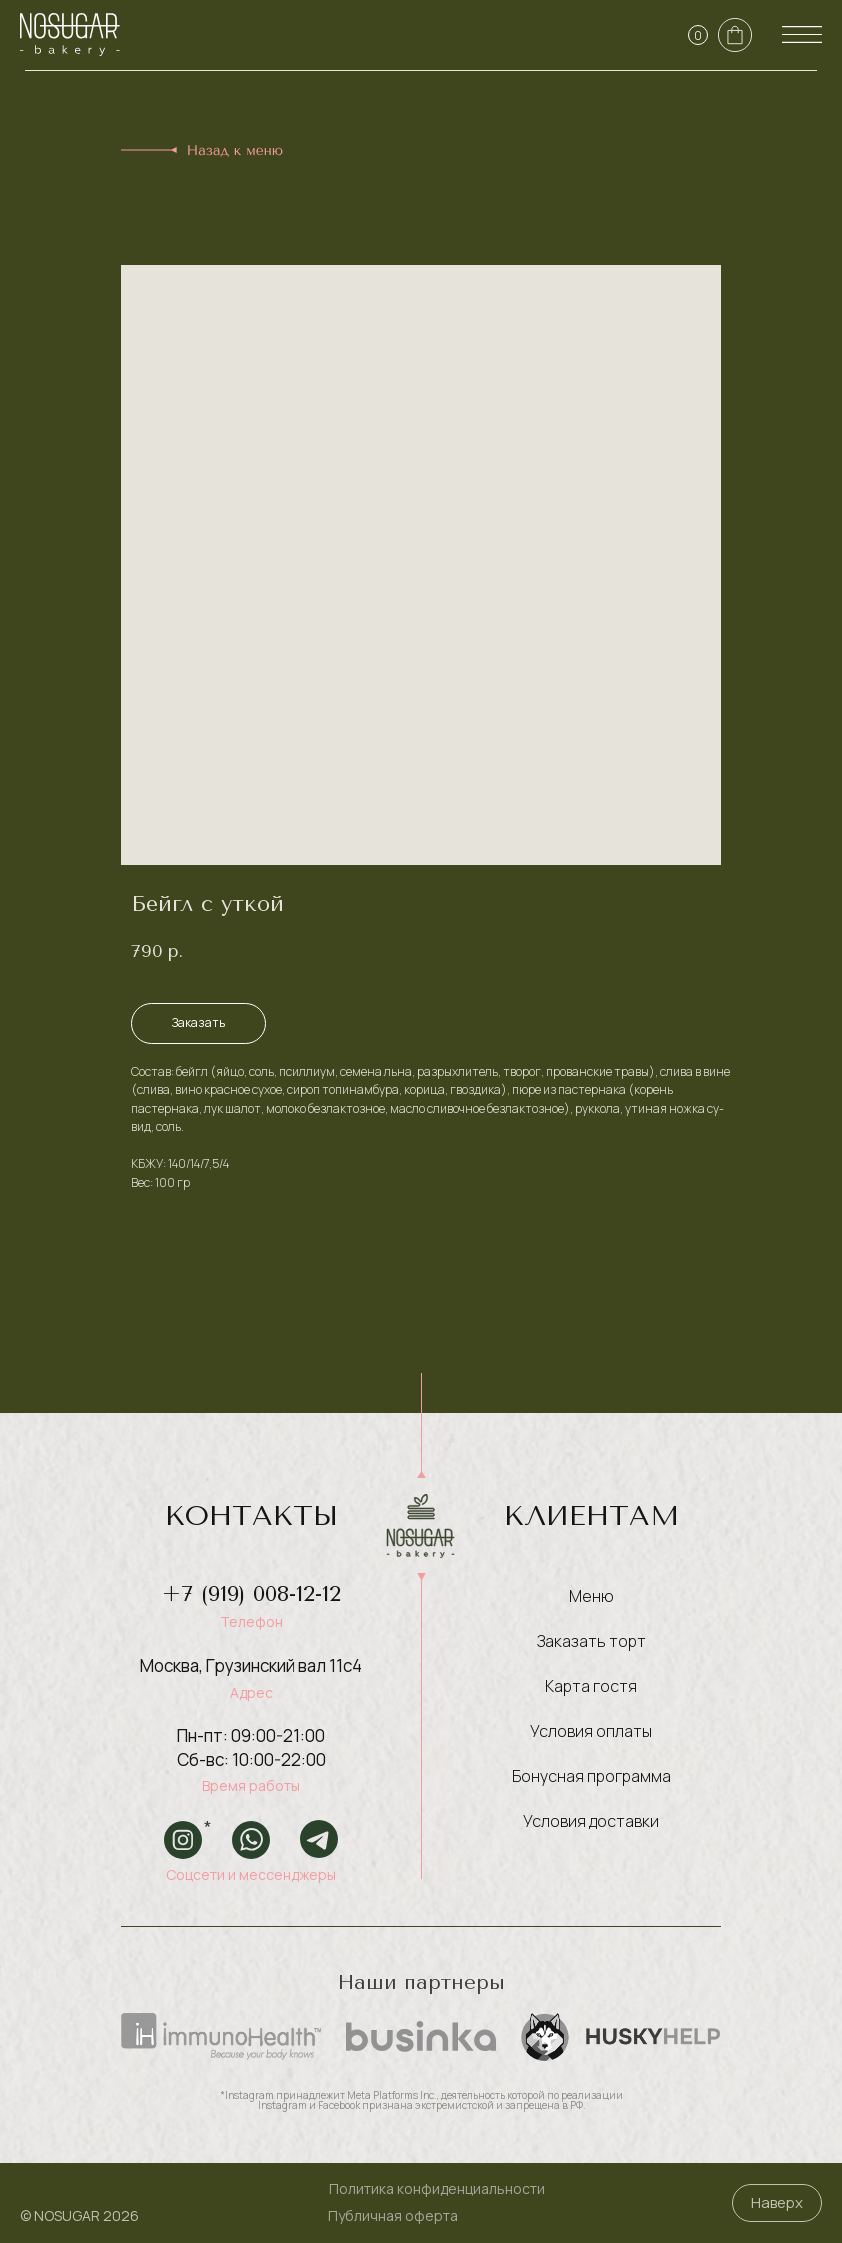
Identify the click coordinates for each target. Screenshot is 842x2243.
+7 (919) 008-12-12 (251, 1594)
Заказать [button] (198, 1022)
